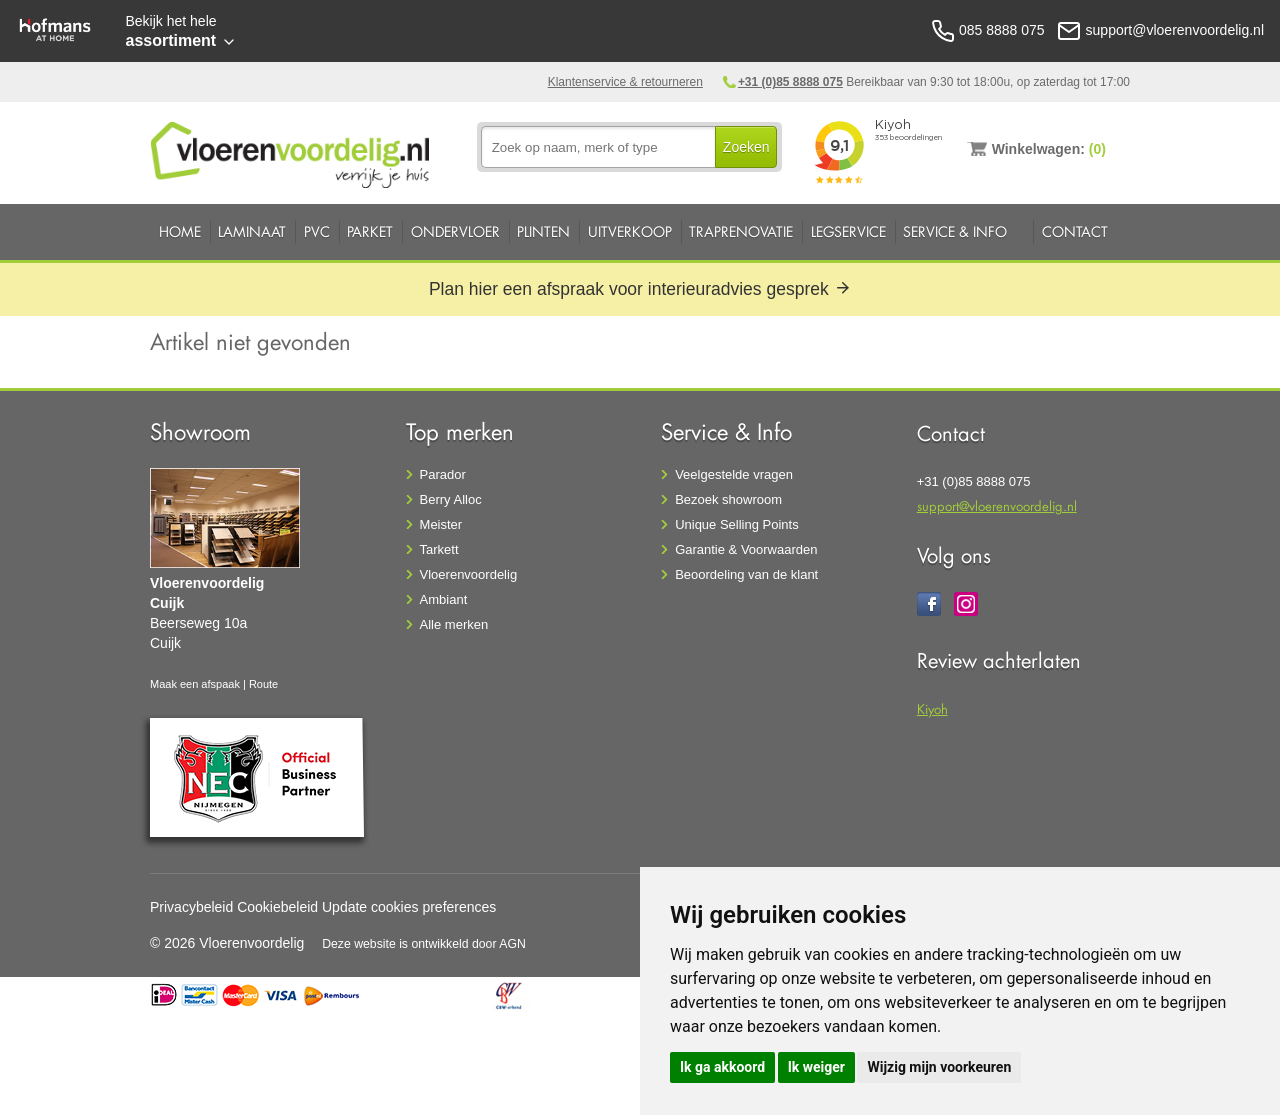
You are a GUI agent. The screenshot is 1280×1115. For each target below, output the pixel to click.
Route (263, 684)
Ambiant (444, 599)
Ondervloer (455, 231)
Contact (1075, 231)
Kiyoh (932, 708)
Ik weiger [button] (816, 1067)
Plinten (543, 231)
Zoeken (746, 147)
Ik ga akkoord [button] (722, 1067)
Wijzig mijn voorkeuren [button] (939, 1067)
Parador (443, 474)
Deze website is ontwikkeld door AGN (424, 944)
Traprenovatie (741, 231)
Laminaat (252, 231)
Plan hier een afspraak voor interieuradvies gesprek (640, 289)
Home (180, 231)
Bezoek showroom (728, 499)
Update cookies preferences (409, 907)
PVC (317, 231)
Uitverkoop (630, 231)
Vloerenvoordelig (469, 574)
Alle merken (454, 624)
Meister (441, 524)
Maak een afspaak (195, 684)
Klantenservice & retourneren (625, 82)
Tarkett (439, 549)
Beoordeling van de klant (746, 574)
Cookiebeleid (277, 907)
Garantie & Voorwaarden (746, 549)
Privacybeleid (191, 907)
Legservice (848, 231)
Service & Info (955, 231)
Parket (370, 231)
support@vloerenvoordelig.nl (997, 505)
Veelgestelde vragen (734, 474)
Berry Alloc (451, 499)
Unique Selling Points (737, 524)
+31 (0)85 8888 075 (790, 82)
